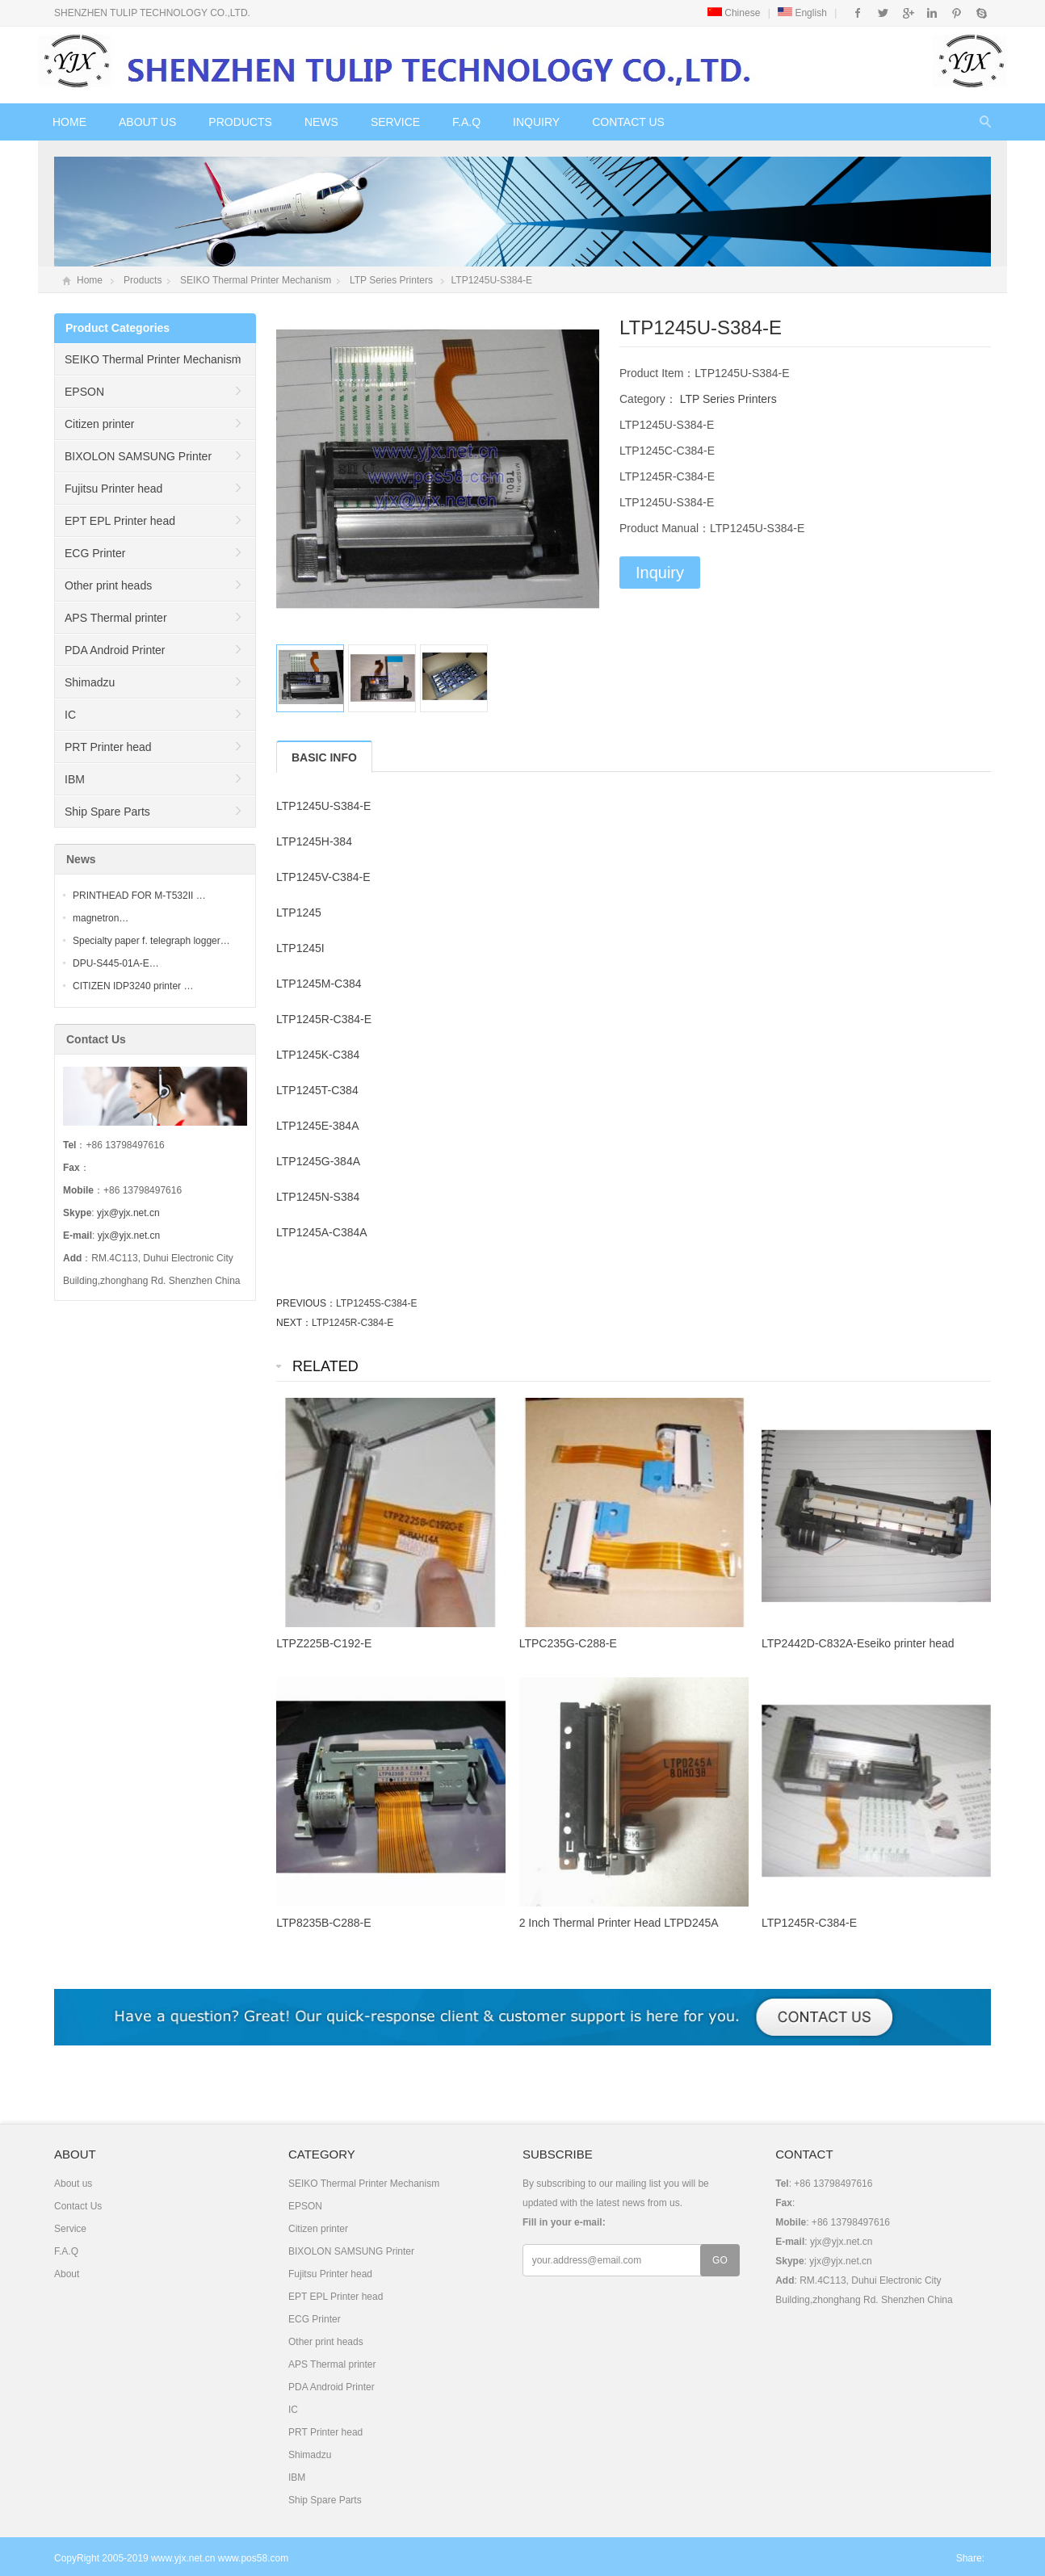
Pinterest (956, 13)
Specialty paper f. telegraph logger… (151, 940)
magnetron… (100, 918)
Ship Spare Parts (107, 811)
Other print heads (108, 585)
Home (69, 121)
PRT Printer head (108, 746)
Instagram (931, 13)
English (802, 13)
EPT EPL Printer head (120, 520)
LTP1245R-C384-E (352, 1322)
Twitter (883, 13)
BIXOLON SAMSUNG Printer (138, 456)
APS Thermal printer (116, 617)
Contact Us (628, 121)
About (66, 2274)
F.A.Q (466, 121)
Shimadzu (90, 682)
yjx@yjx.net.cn (128, 1213)
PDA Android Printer (115, 650)
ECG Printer (95, 553)
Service (395, 121)
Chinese (733, 13)
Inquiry (536, 121)
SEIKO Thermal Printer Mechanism (255, 280)
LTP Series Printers (391, 280)
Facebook (858, 13)
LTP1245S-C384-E (377, 1303)
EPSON (84, 391)
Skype (981, 13)
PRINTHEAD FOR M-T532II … (139, 895)
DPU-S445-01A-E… (116, 963)
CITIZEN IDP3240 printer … (133, 986)
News (321, 121)
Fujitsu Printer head (113, 488)
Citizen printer (99, 423)
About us (147, 121)
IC (70, 714)
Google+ (907, 13)
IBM (75, 779)
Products (240, 121)
